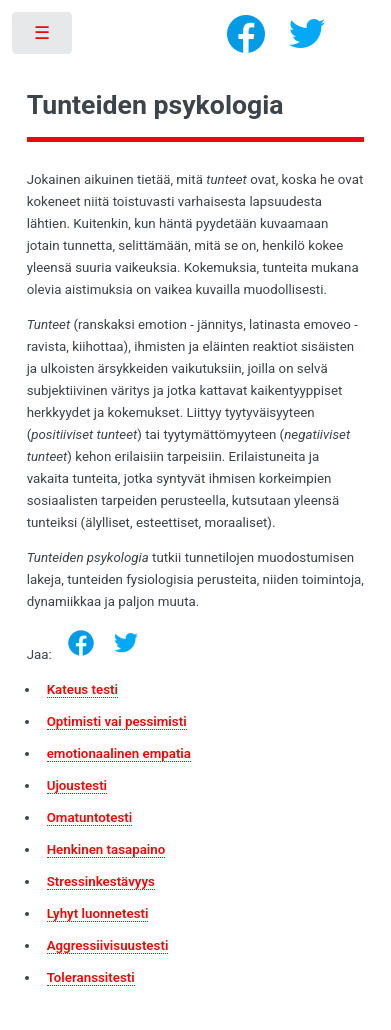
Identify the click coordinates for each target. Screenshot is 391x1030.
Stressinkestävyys (101, 881)
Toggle (43, 37)
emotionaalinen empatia (119, 753)
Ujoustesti (77, 785)
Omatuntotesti (90, 817)
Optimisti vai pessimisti (117, 721)
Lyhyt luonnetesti (98, 913)
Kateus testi (82, 689)
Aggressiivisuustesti (108, 945)
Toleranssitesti (91, 977)
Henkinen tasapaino (106, 849)
